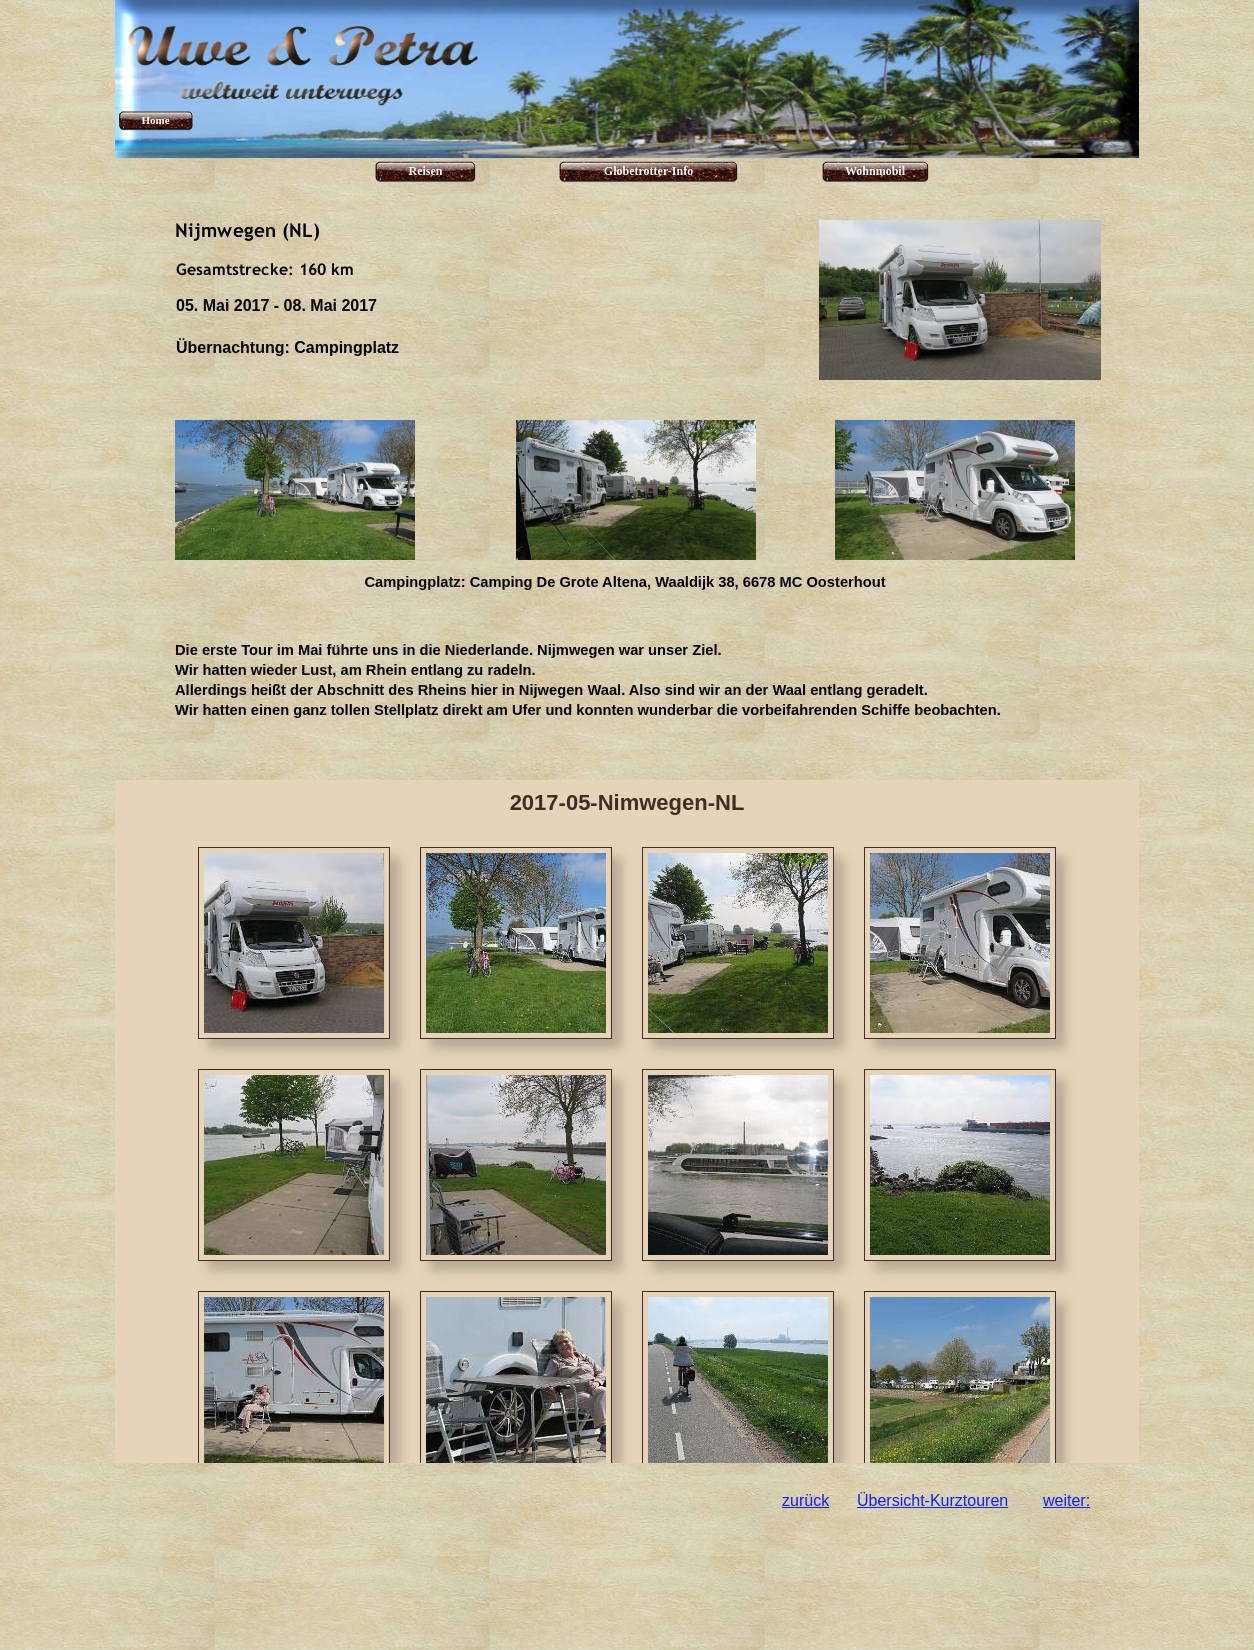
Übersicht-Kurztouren (932, 1500)
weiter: (1066, 1500)
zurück (805, 1500)
